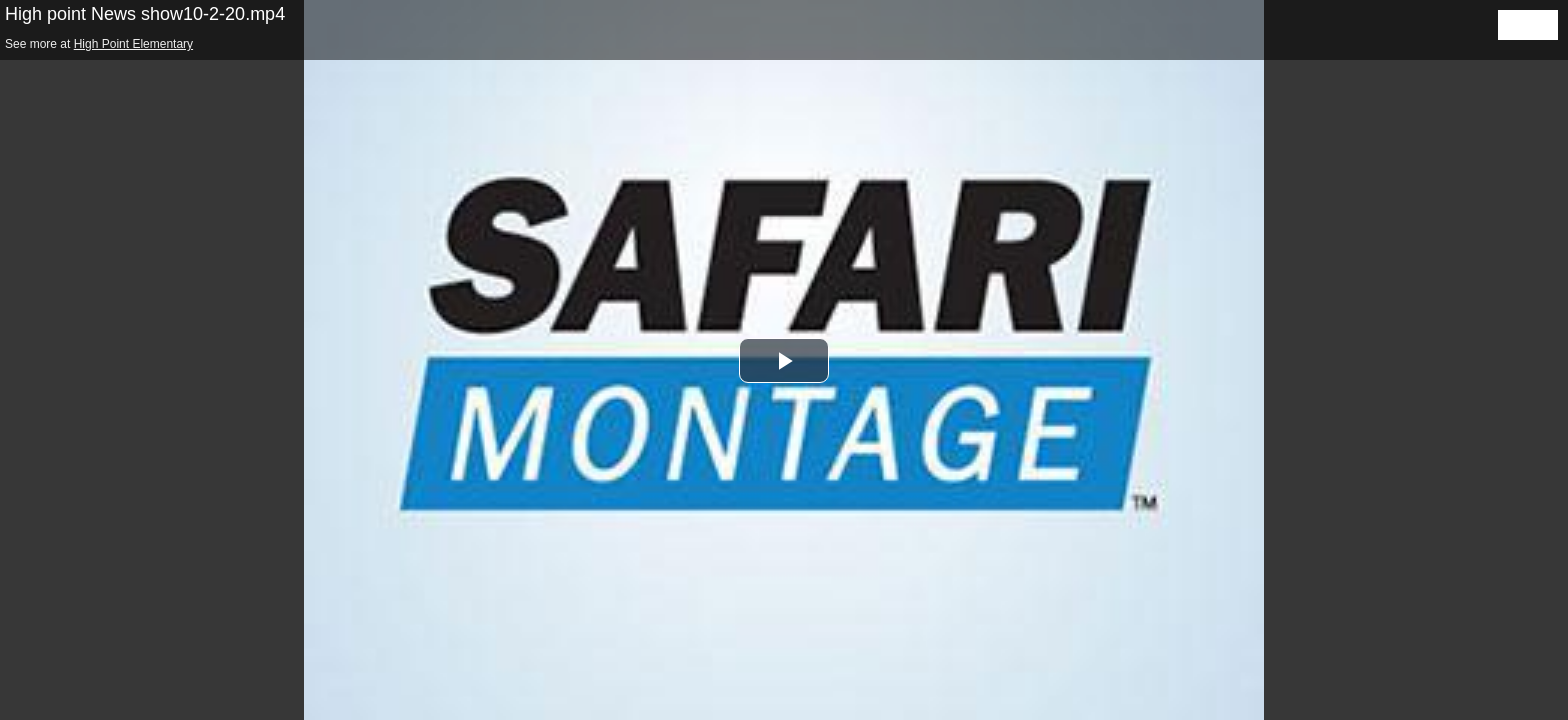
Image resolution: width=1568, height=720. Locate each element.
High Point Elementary (133, 44)
